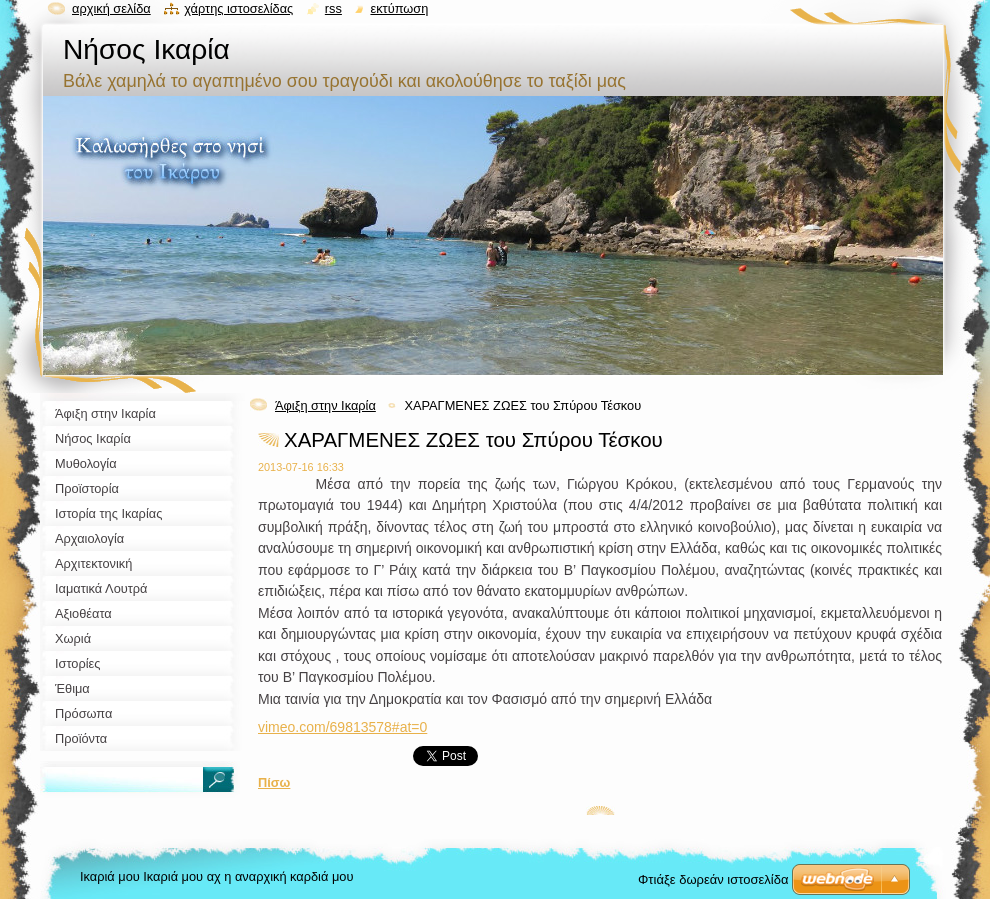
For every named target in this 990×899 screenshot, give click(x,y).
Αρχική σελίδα (111, 8)
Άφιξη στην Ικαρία (325, 405)
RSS (333, 8)
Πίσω (274, 782)
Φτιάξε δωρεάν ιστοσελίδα (713, 879)
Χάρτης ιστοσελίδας (238, 8)
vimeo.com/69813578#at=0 (342, 727)
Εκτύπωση (399, 8)
